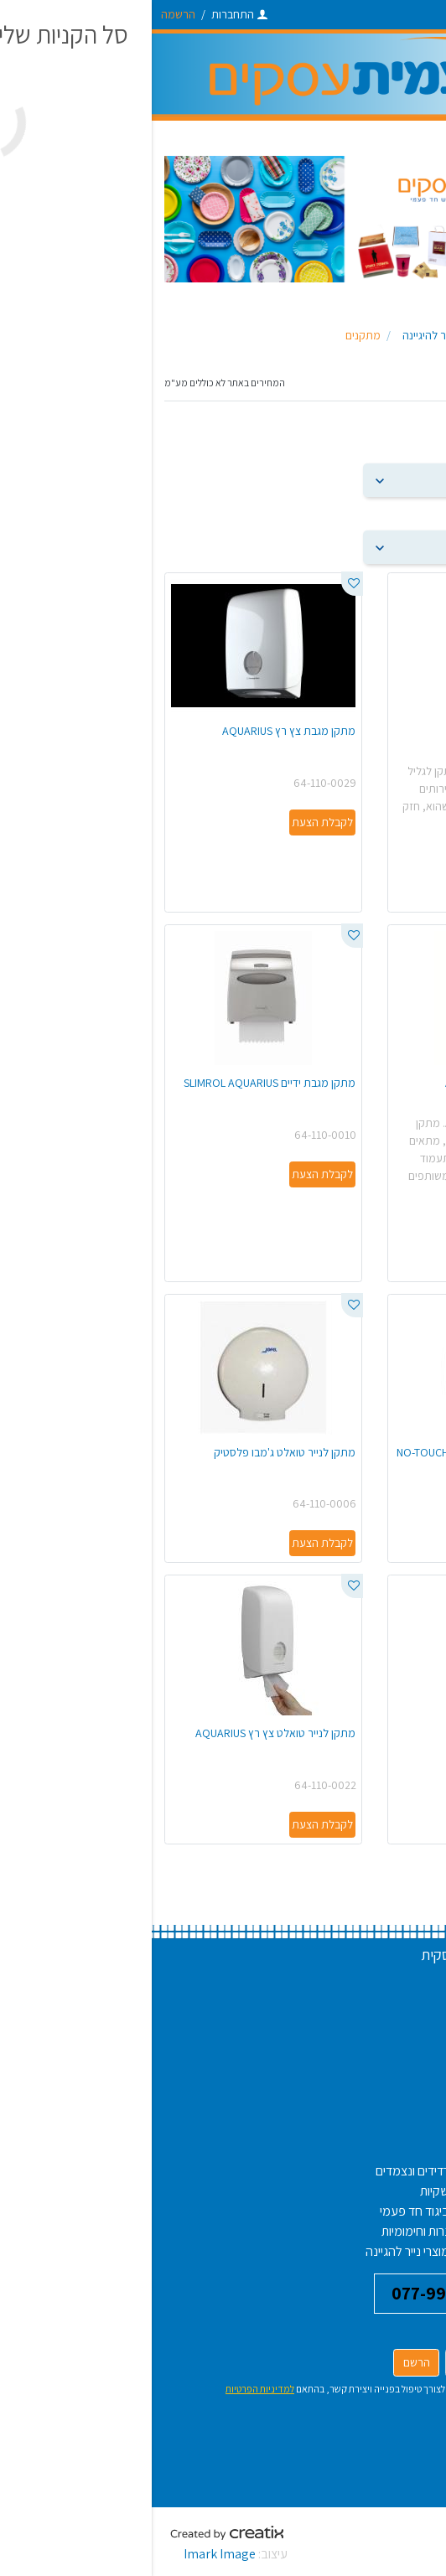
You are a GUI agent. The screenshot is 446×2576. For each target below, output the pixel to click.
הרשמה (26, 14)
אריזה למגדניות (382, 2211)
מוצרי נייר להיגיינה (290, 335)
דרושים (403, 1981)
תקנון (407, 2021)
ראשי (410, 335)
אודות (406, 2042)
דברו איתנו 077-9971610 (328, 2293)
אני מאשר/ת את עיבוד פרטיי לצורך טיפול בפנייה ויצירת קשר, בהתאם (247, 2389)
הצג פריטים (407, 514)
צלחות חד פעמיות (377, 2171)
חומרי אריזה (391, 2251)
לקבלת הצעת (393, 892)
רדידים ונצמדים (261, 2171)
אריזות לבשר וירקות (373, 2231)
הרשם (265, 2362)
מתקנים (211, 335)
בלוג (409, 2062)
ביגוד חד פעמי (263, 2211)
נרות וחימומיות (264, 2231)
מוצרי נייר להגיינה (256, 2251)
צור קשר (400, 2082)
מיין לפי (416, 447)
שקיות (283, 2191)
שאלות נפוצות (386, 2001)
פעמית (367, 335)
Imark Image (68, 2554)
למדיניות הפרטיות (108, 2388)
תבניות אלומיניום (380, 2191)
